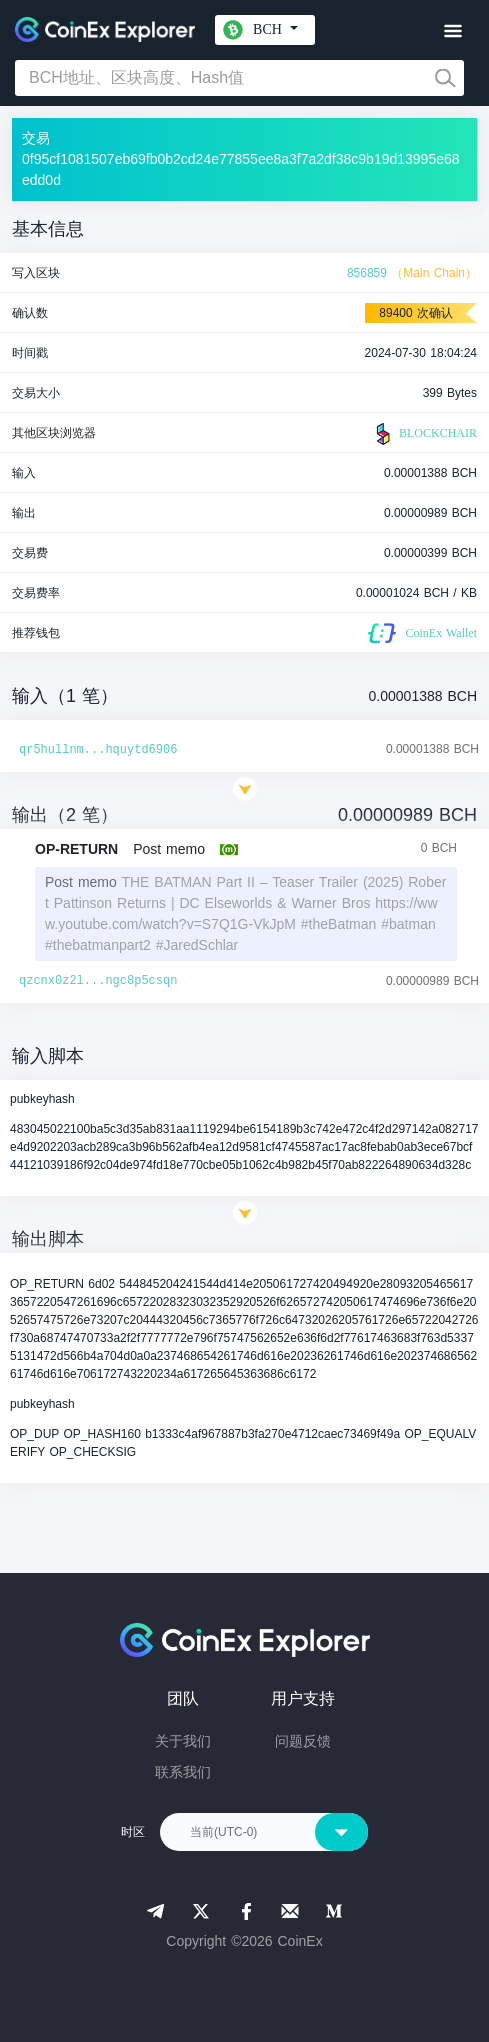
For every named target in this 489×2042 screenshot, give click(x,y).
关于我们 (183, 1741)
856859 (367, 273)
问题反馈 (303, 1741)
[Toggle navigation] (452, 31)
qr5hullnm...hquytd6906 (98, 750)
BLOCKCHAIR (424, 434)
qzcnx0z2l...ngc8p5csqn (98, 981)
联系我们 (183, 1772)
